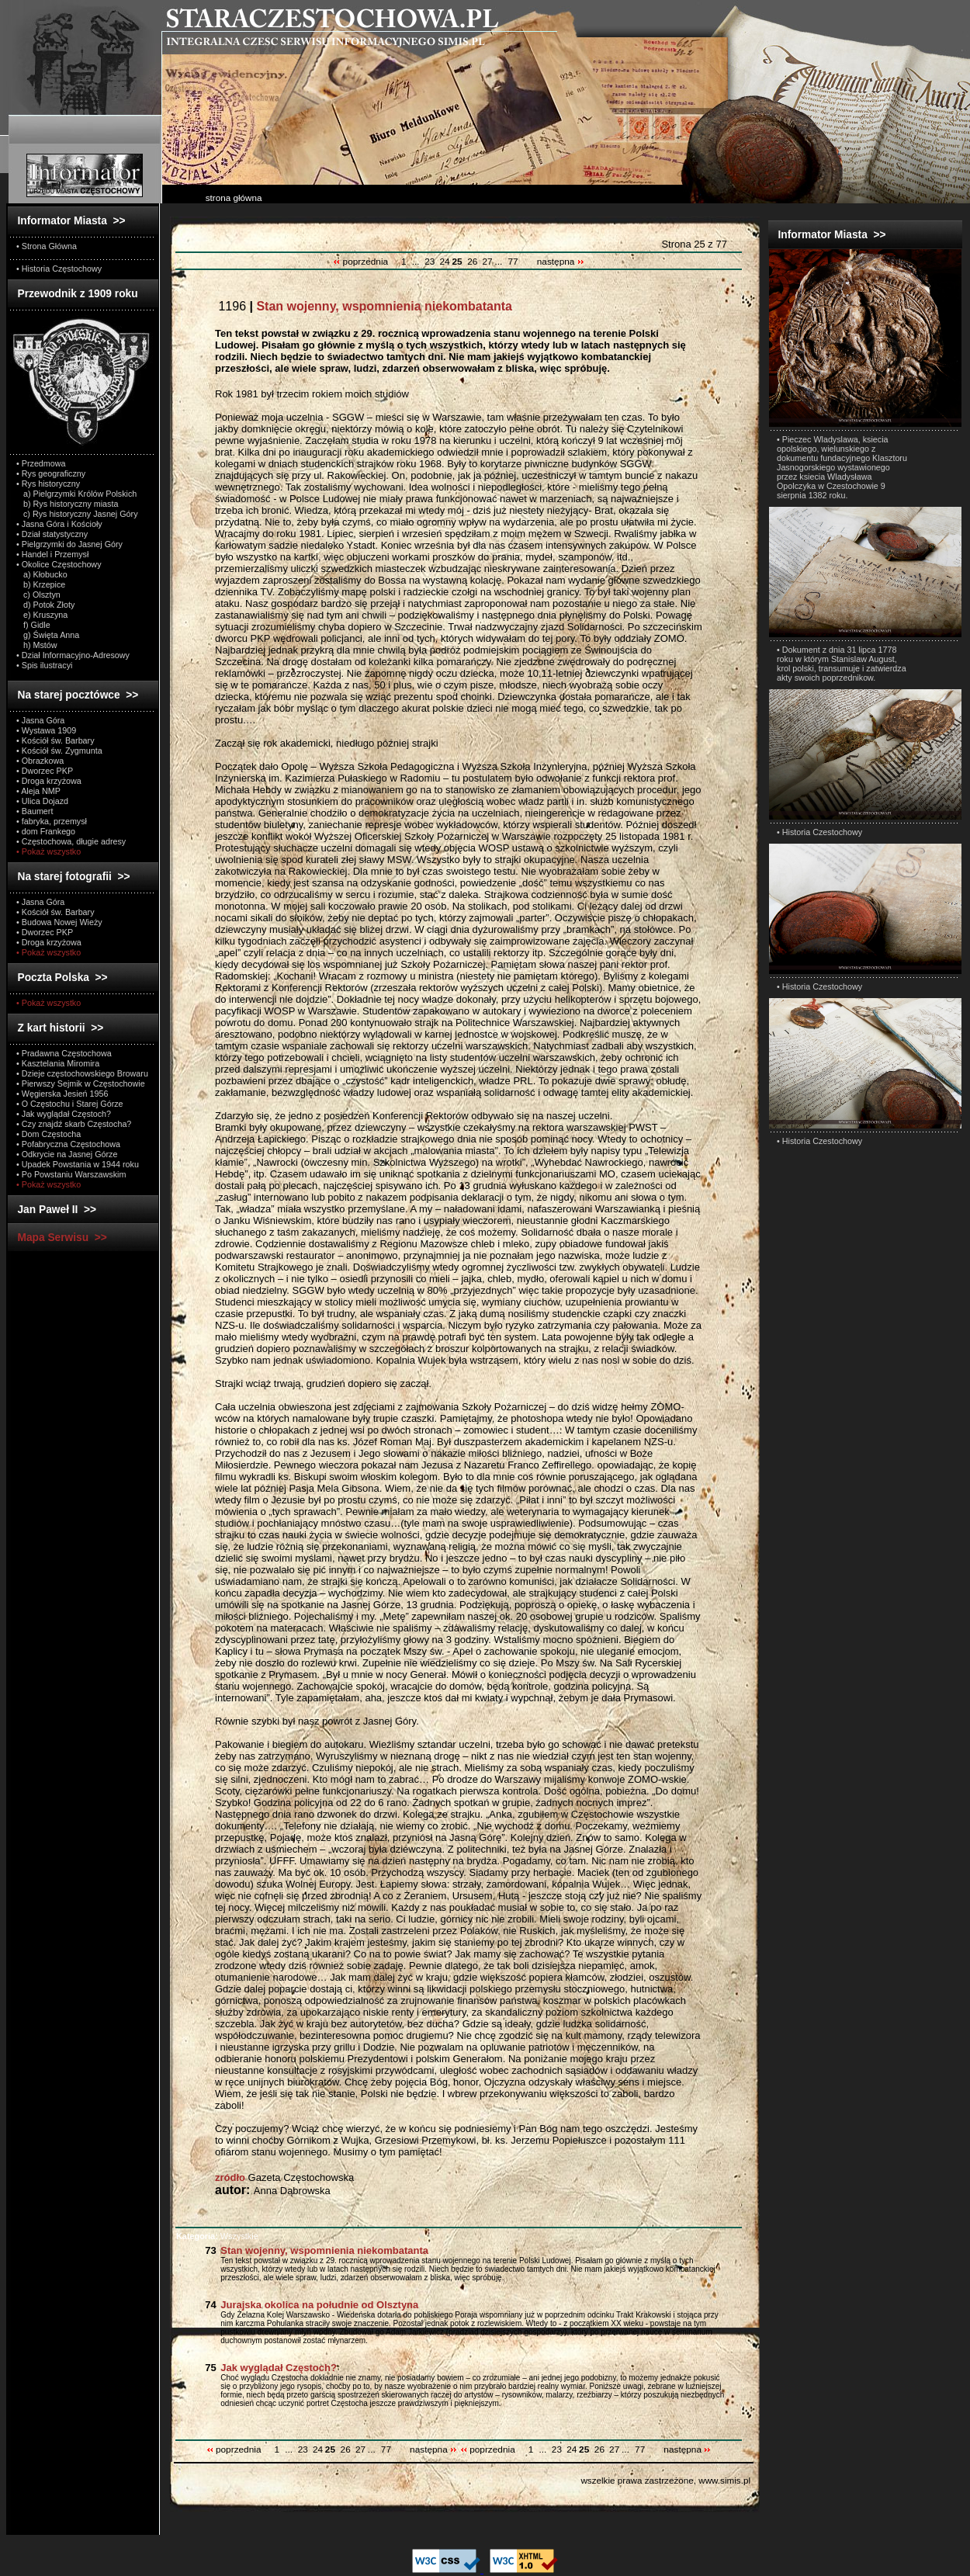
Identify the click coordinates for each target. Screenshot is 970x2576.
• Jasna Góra (40, 720)
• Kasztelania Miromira (57, 1063)
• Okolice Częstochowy (59, 564)
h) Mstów (36, 645)
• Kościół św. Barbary (55, 740)
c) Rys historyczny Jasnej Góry (77, 513)
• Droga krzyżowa (48, 780)
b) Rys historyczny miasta (67, 503)
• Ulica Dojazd (42, 801)
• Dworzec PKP (44, 770)
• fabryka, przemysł (51, 821)
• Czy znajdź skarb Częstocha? (73, 1124)
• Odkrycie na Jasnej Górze (66, 1154)
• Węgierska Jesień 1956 (62, 1093)
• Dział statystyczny (52, 534)
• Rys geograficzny (50, 473)
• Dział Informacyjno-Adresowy (73, 655)
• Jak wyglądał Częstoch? (63, 1113)
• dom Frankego (45, 831)
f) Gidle (33, 624)
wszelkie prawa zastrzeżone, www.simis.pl (665, 2480)
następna (560, 261)
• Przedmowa (41, 463)
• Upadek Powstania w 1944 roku (77, 1164)
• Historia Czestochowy (819, 832)
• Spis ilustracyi (44, 665)
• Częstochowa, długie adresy (71, 841)
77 (513, 261)
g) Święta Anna (47, 635)
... (416, 261)
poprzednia (361, 261)
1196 (363, 306)
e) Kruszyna (42, 614)
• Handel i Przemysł (52, 554)
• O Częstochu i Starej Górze (69, 1103)
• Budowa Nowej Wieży (59, 922)
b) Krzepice (40, 584)
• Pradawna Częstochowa (64, 1053)
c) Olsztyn (38, 594)
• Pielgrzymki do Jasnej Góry (69, 544)
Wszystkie (217, 2236)
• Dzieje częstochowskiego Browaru (82, 1073)
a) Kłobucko (42, 574)
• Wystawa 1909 (46, 730)
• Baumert (34, 811)
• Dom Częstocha (48, 1134)
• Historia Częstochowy (59, 268)
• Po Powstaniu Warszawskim (71, 1174)
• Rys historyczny (48, 483)
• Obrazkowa (40, 760)
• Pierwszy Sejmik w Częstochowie (80, 1083)
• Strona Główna (46, 246)
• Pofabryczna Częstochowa (68, 1144)
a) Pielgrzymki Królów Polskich (76, 493)
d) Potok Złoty (45, 604)
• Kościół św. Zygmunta (59, 750)
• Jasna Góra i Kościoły (59, 524)
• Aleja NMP (38, 791)
